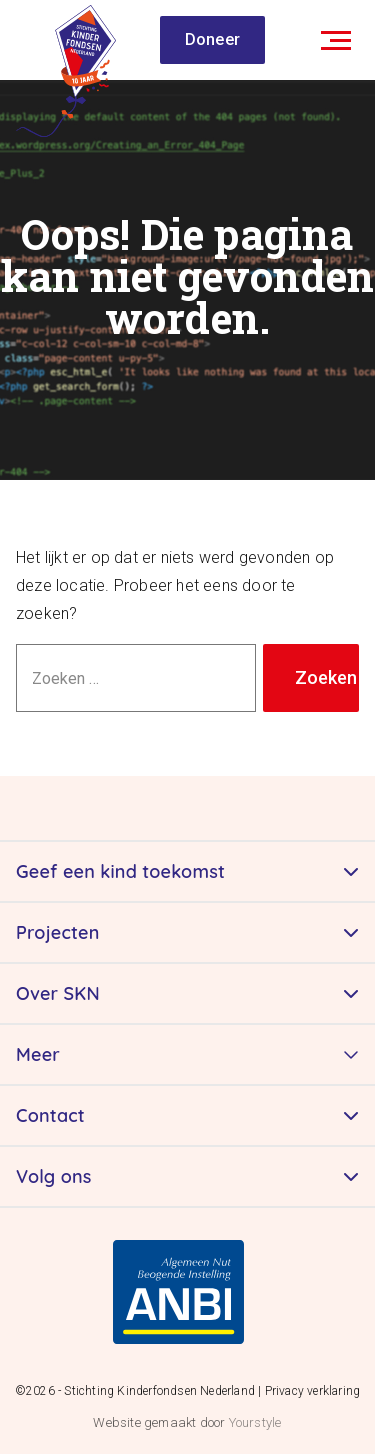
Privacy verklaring (313, 1391)
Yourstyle (253, 1422)
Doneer (212, 39)
